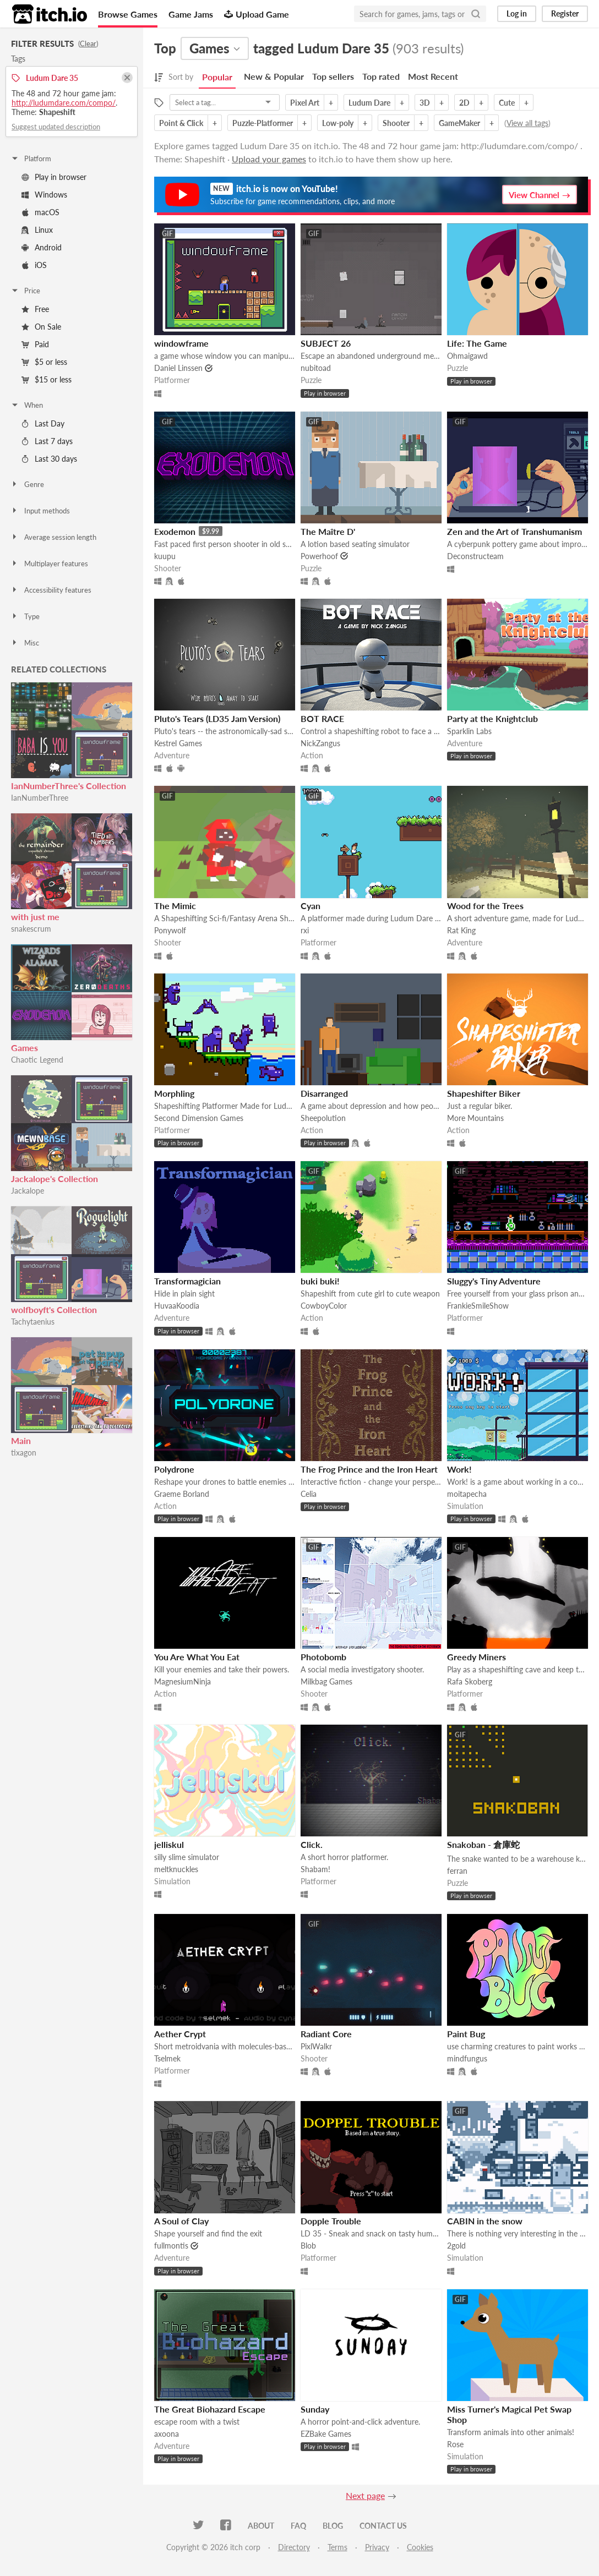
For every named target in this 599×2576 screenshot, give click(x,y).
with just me (35, 916)
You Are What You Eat (196, 1656)
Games (24, 1047)
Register (565, 13)
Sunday (315, 2409)
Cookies (420, 2547)
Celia (309, 1493)
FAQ (298, 2525)
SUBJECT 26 (326, 343)
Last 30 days (49, 458)
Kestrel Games (178, 743)
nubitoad (316, 368)
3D (425, 102)
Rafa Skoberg (469, 1681)
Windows (44, 194)
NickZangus (320, 743)
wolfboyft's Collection (54, 1309)
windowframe (181, 343)
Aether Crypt (180, 2033)
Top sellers (333, 76)
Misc (24, 642)
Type (25, 616)
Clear (88, 43)
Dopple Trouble (331, 2221)
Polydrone (174, 1469)
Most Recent (433, 76)
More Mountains (475, 1118)
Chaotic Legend (37, 1059)
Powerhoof (319, 556)
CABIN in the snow (484, 2221)
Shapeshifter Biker (483, 1093)
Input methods (40, 510)
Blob (308, 2245)
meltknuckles (176, 1869)
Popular (217, 77)
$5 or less (44, 362)
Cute (507, 102)
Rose (455, 2444)
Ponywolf (170, 930)
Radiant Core (326, 2033)
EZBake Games (326, 2433)
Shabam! (315, 1869)
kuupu (165, 556)
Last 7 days (47, 441)
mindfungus (467, 2058)
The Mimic (175, 905)
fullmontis (171, 2245)
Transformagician (187, 1281)
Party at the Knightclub (492, 718)
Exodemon (174, 531)
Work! (459, 1469)
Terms (337, 2547)
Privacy (377, 2547)
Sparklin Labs (469, 731)
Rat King (461, 930)
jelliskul (169, 1844)
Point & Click (181, 123)
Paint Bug (466, 2033)
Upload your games (269, 159)
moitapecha (467, 1493)
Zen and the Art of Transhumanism (514, 531)
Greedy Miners (476, 1656)
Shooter (396, 123)
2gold (456, 2245)
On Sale (41, 326)
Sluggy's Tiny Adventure (494, 1281)
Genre (27, 484)
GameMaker (459, 123)
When (26, 405)
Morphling (174, 1093)
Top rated (381, 76)
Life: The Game (477, 343)
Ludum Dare (369, 102)
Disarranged (324, 1093)
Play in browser (53, 177)
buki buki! (320, 1281)
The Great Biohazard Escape (209, 2409)
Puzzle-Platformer (262, 123)
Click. (312, 1844)
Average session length (53, 537)
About (261, 2525)
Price (25, 290)
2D (464, 102)
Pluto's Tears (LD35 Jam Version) (217, 718)
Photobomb (323, 1656)
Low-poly (337, 123)
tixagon (23, 1452)
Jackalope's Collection (54, 1178)
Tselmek (167, 2058)
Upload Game (256, 14)
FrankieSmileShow (478, 1305)
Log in (517, 13)
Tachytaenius (33, 1321)
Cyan (310, 905)
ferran (457, 1870)
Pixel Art (304, 102)
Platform (30, 158)
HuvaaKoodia (176, 1305)
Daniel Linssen (178, 368)
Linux (37, 229)
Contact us (383, 2525)
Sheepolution (323, 1118)
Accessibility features (50, 590)
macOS (40, 212)
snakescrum (31, 928)
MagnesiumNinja (182, 1681)
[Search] (475, 14)
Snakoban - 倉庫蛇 (483, 1844)
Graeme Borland (181, 1493)
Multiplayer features (49, 563)
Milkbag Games (326, 1681)
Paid (35, 344)
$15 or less (46, 379)
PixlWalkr (316, 2046)
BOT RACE (322, 718)
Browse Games (127, 14)
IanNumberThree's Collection (68, 785)
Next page (365, 2495)
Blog (333, 2525)
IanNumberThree (39, 797)
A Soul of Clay (181, 2221)
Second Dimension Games (198, 1118)
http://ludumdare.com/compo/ (64, 102)
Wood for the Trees (485, 905)
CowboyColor (324, 1305)
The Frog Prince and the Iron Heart (369, 1469)
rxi (305, 930)
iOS (34, 265)
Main (21, 1440)
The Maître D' (328, 531)
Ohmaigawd (467, 355)
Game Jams (190, 14)
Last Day (42, 423)
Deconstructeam (475, 556)
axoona (166, 2433)
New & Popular (274, 76)
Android (41, 247)
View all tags (527, 123)
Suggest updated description (56, 126)
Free (35, 309)
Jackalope (27, 1190)
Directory (294, 2547)
